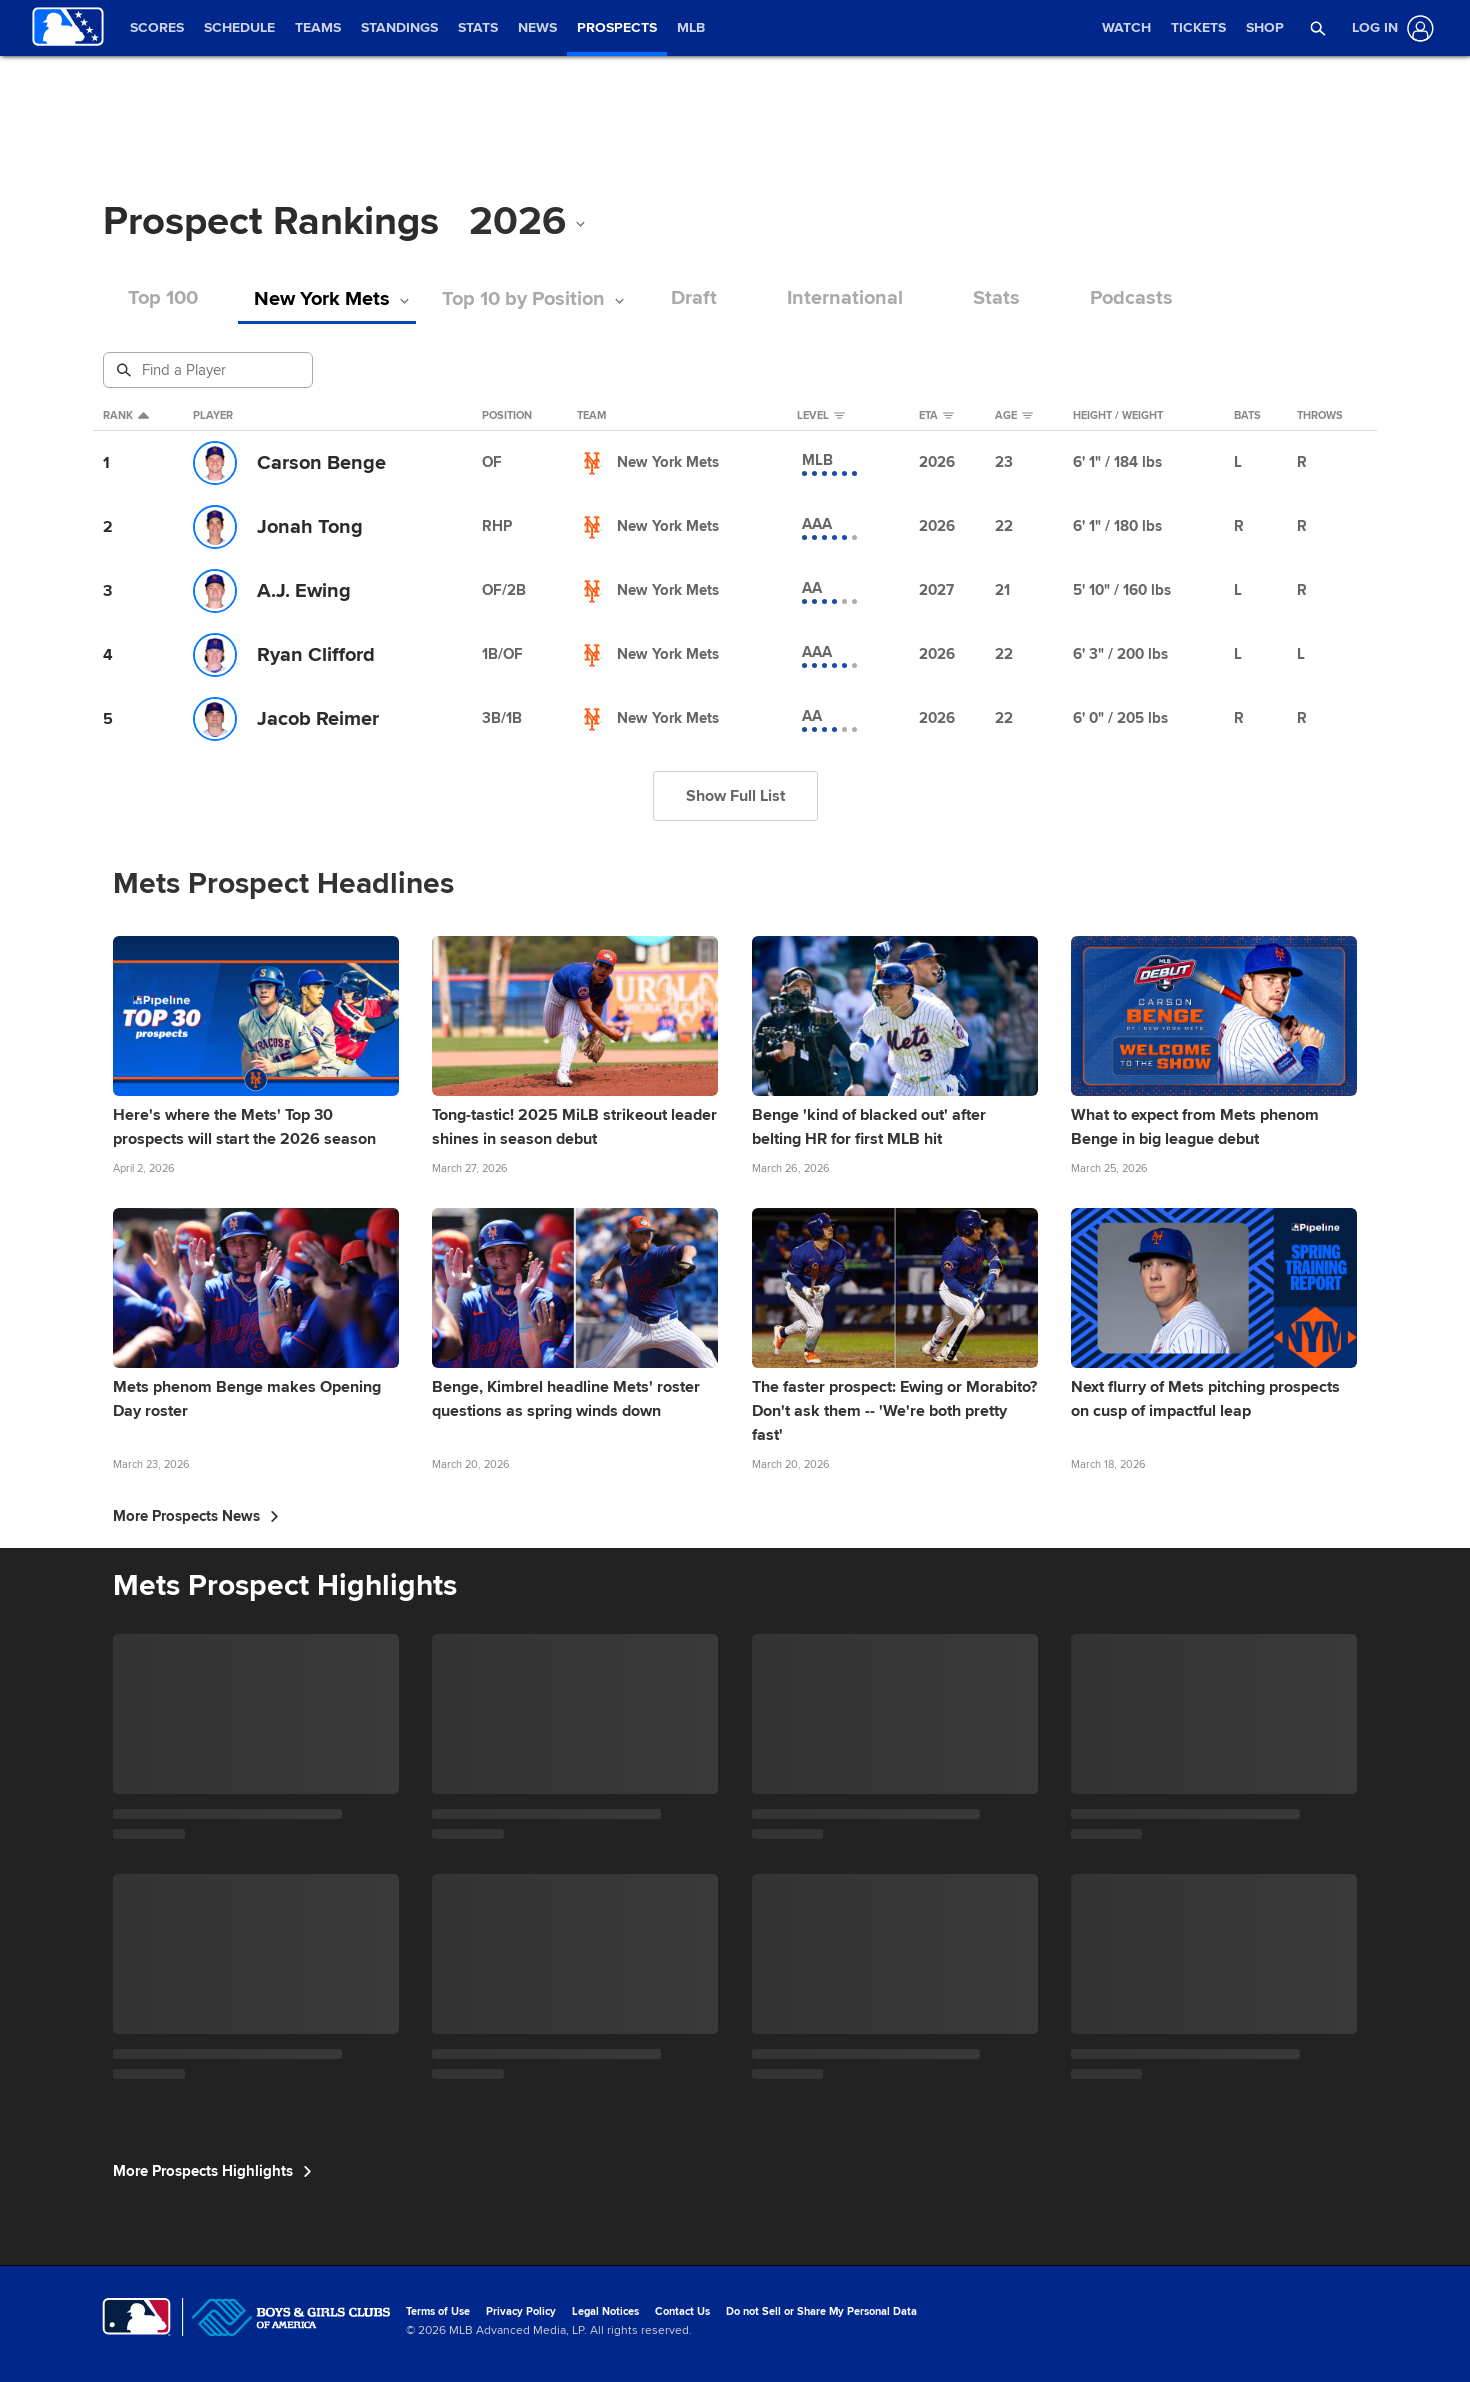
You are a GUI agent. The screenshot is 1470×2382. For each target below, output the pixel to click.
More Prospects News (196, 1516)
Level (821, 416)
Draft (701, 298)
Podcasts (1138, 298)
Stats (1003, 298)
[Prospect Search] (210, 370)
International (852, 298)
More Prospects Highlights (212, 2171)
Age (1014, 416)
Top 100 (163, 298)
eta (936, 416)
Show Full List (735, 796)
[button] (1318, 28)
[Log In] (1389, 28)
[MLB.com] (136, 2317)
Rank (126, 416)
